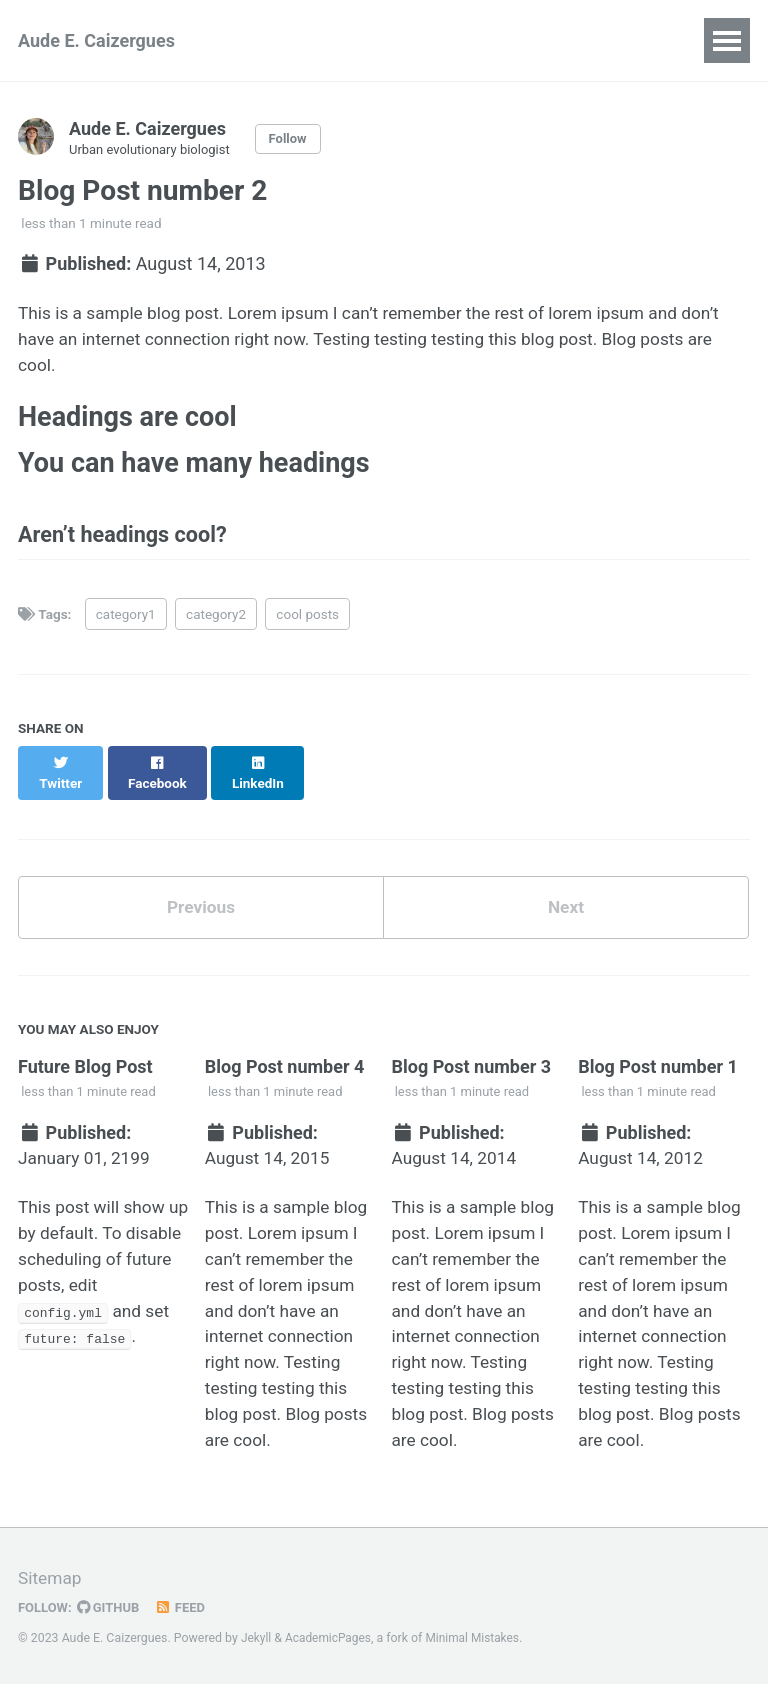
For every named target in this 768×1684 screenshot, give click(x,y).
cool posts (307, 626)
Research (284, 40)
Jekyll (257, 1638)
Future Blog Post (85, 1061)
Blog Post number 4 (285, 1061)
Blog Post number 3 (471, 1061)
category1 (126, 626)
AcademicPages (330, 1638)
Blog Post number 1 (658, 1061)
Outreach (588, 40)
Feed (185, 1607)
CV (368, 40)
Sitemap (51, 1578)
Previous (201, 901)
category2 (216, 626)
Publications (466, 40)
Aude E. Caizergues (96, 40)
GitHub (111, 1607)
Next (566, 901)
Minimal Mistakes (478, 1638)
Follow (296, 139)
